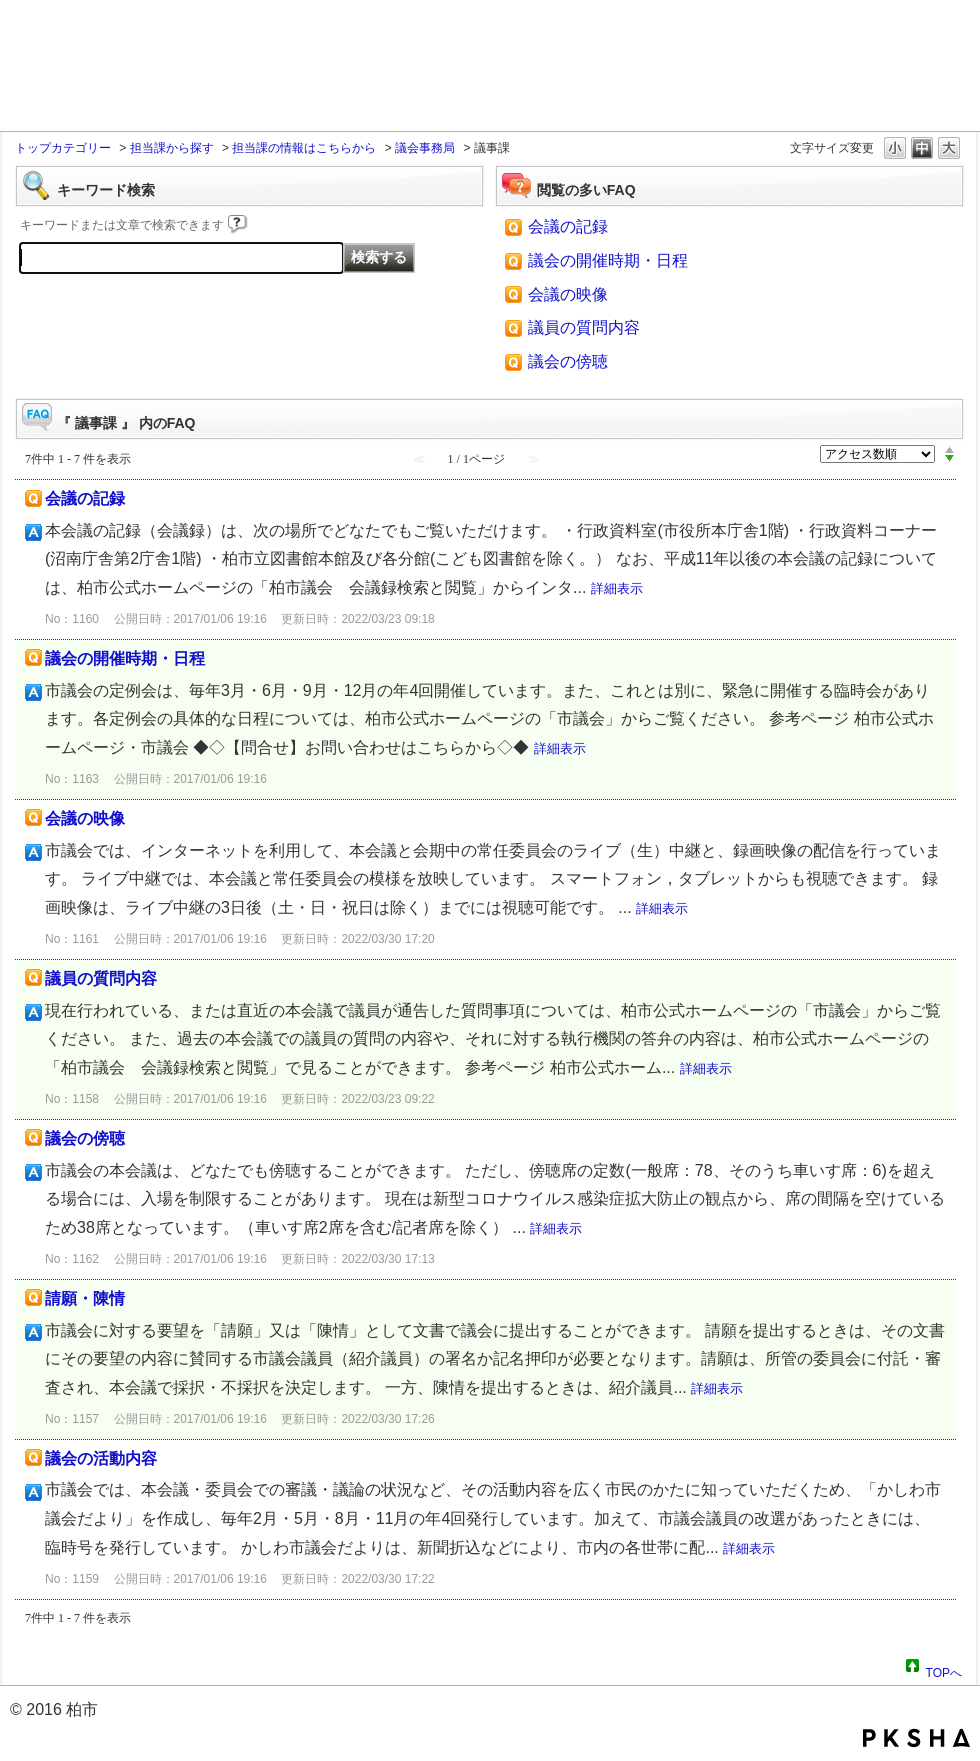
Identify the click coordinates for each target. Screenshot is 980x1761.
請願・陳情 (85, 1298)
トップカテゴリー (63, 148)
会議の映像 (568, 294)
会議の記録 (568, 226)
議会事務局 (425, 148)
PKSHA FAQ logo (916, 1738)
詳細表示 (617, 588)
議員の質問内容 (584, 327)
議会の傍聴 (568, 361)
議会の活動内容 (101, 1458)
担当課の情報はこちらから (304, 148)
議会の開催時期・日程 (608, 260)
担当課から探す (172, 148)
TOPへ (944, 1670)
